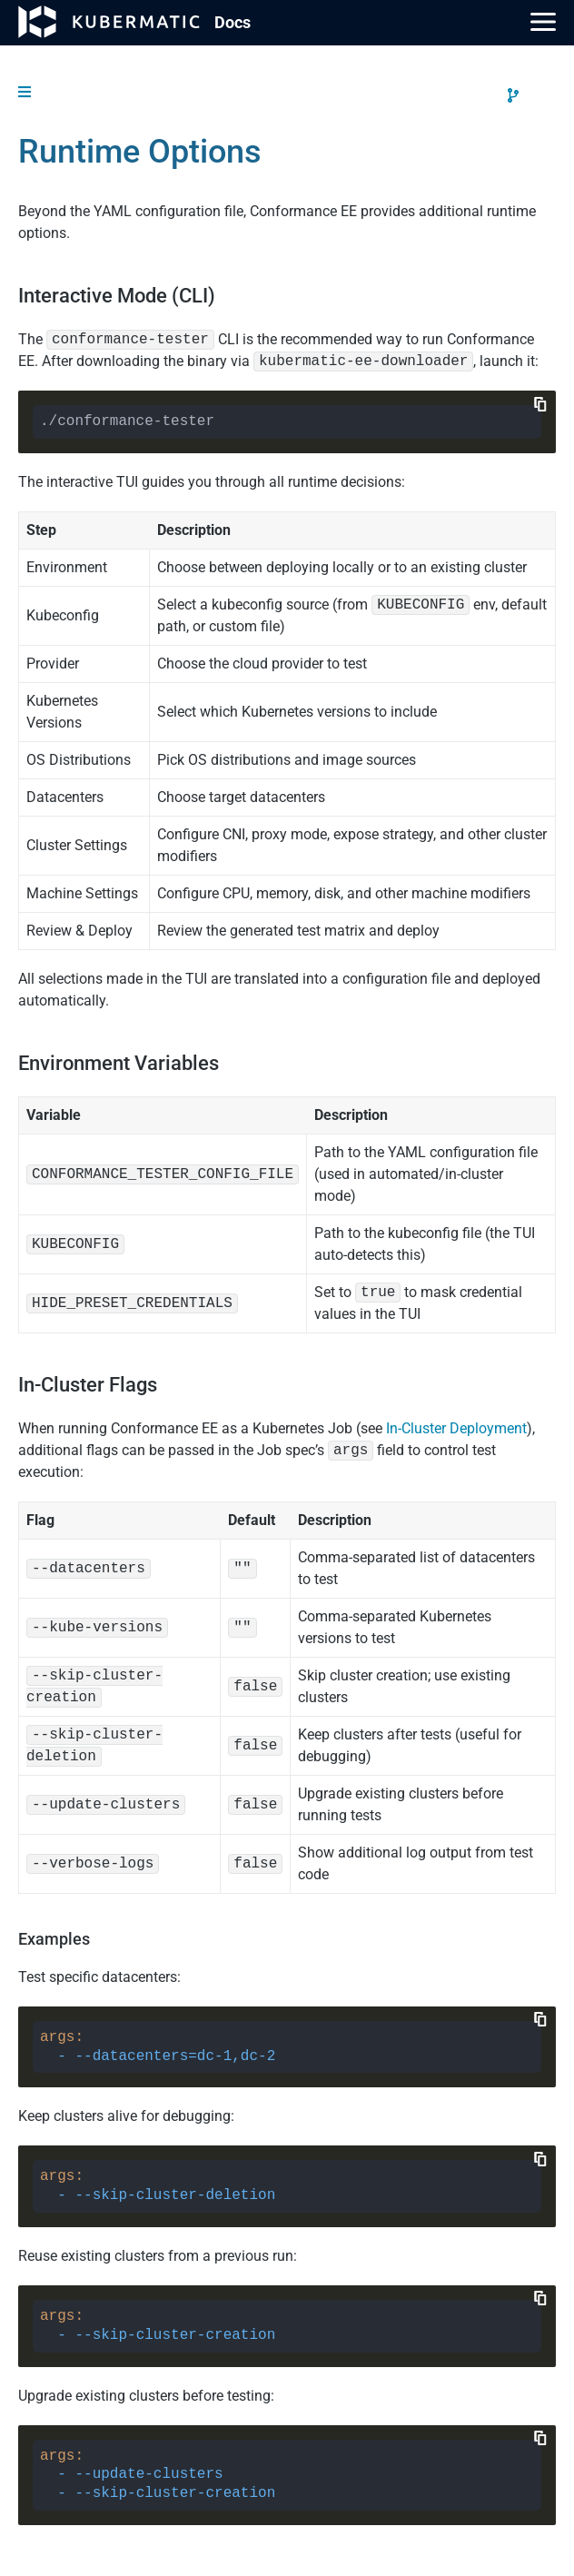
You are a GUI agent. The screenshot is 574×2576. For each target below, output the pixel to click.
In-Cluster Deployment (456, 1428)
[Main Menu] (543, 22)
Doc (232, 22)
